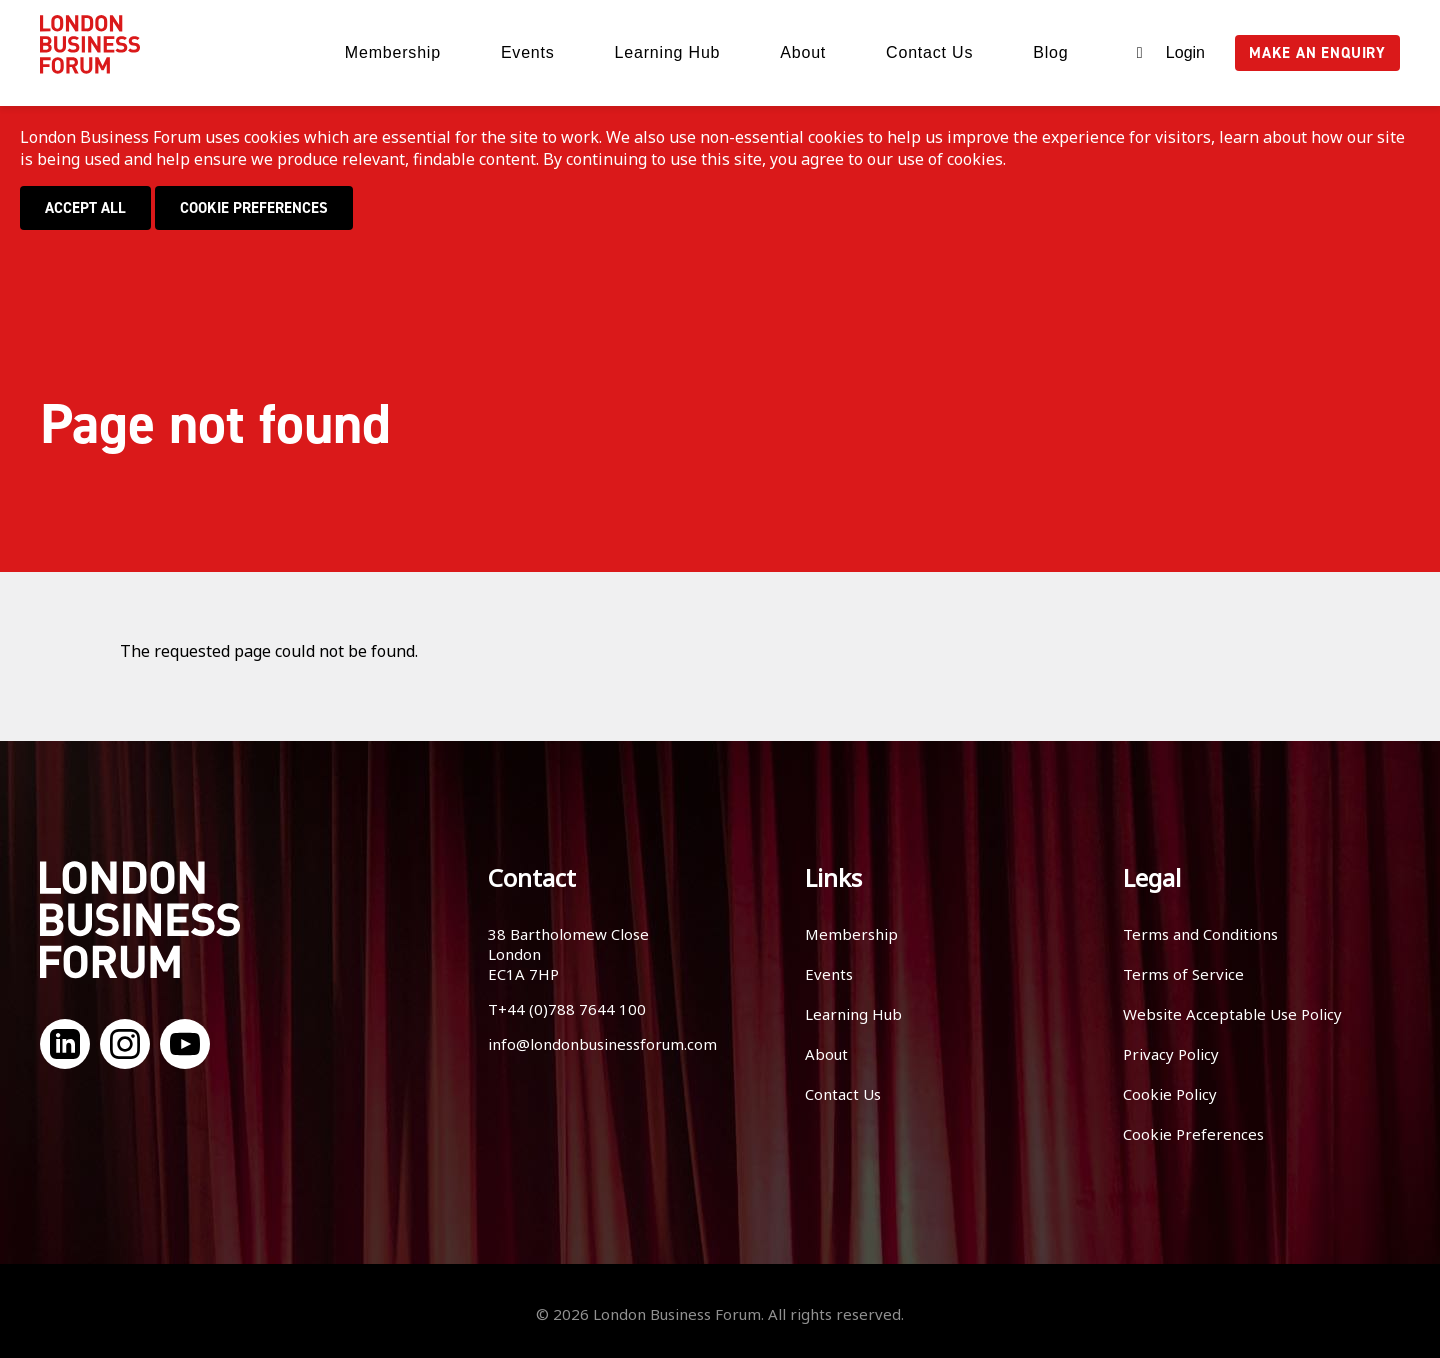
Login (1185, 52)
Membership (393, 52)
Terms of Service (1183, 974)
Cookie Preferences (254, 208)
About (803, 52)
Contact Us (929, 52)
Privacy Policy (1171, 1054)
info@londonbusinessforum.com (602, 1044)
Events (528, 52)
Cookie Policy (1170, 1094)
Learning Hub (668, 52)
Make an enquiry (1317, 53)
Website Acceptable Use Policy (1232, 1014)
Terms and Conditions (1200, 934)
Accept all (85, 208)
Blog (1050, 52)
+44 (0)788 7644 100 (572, 1009)
